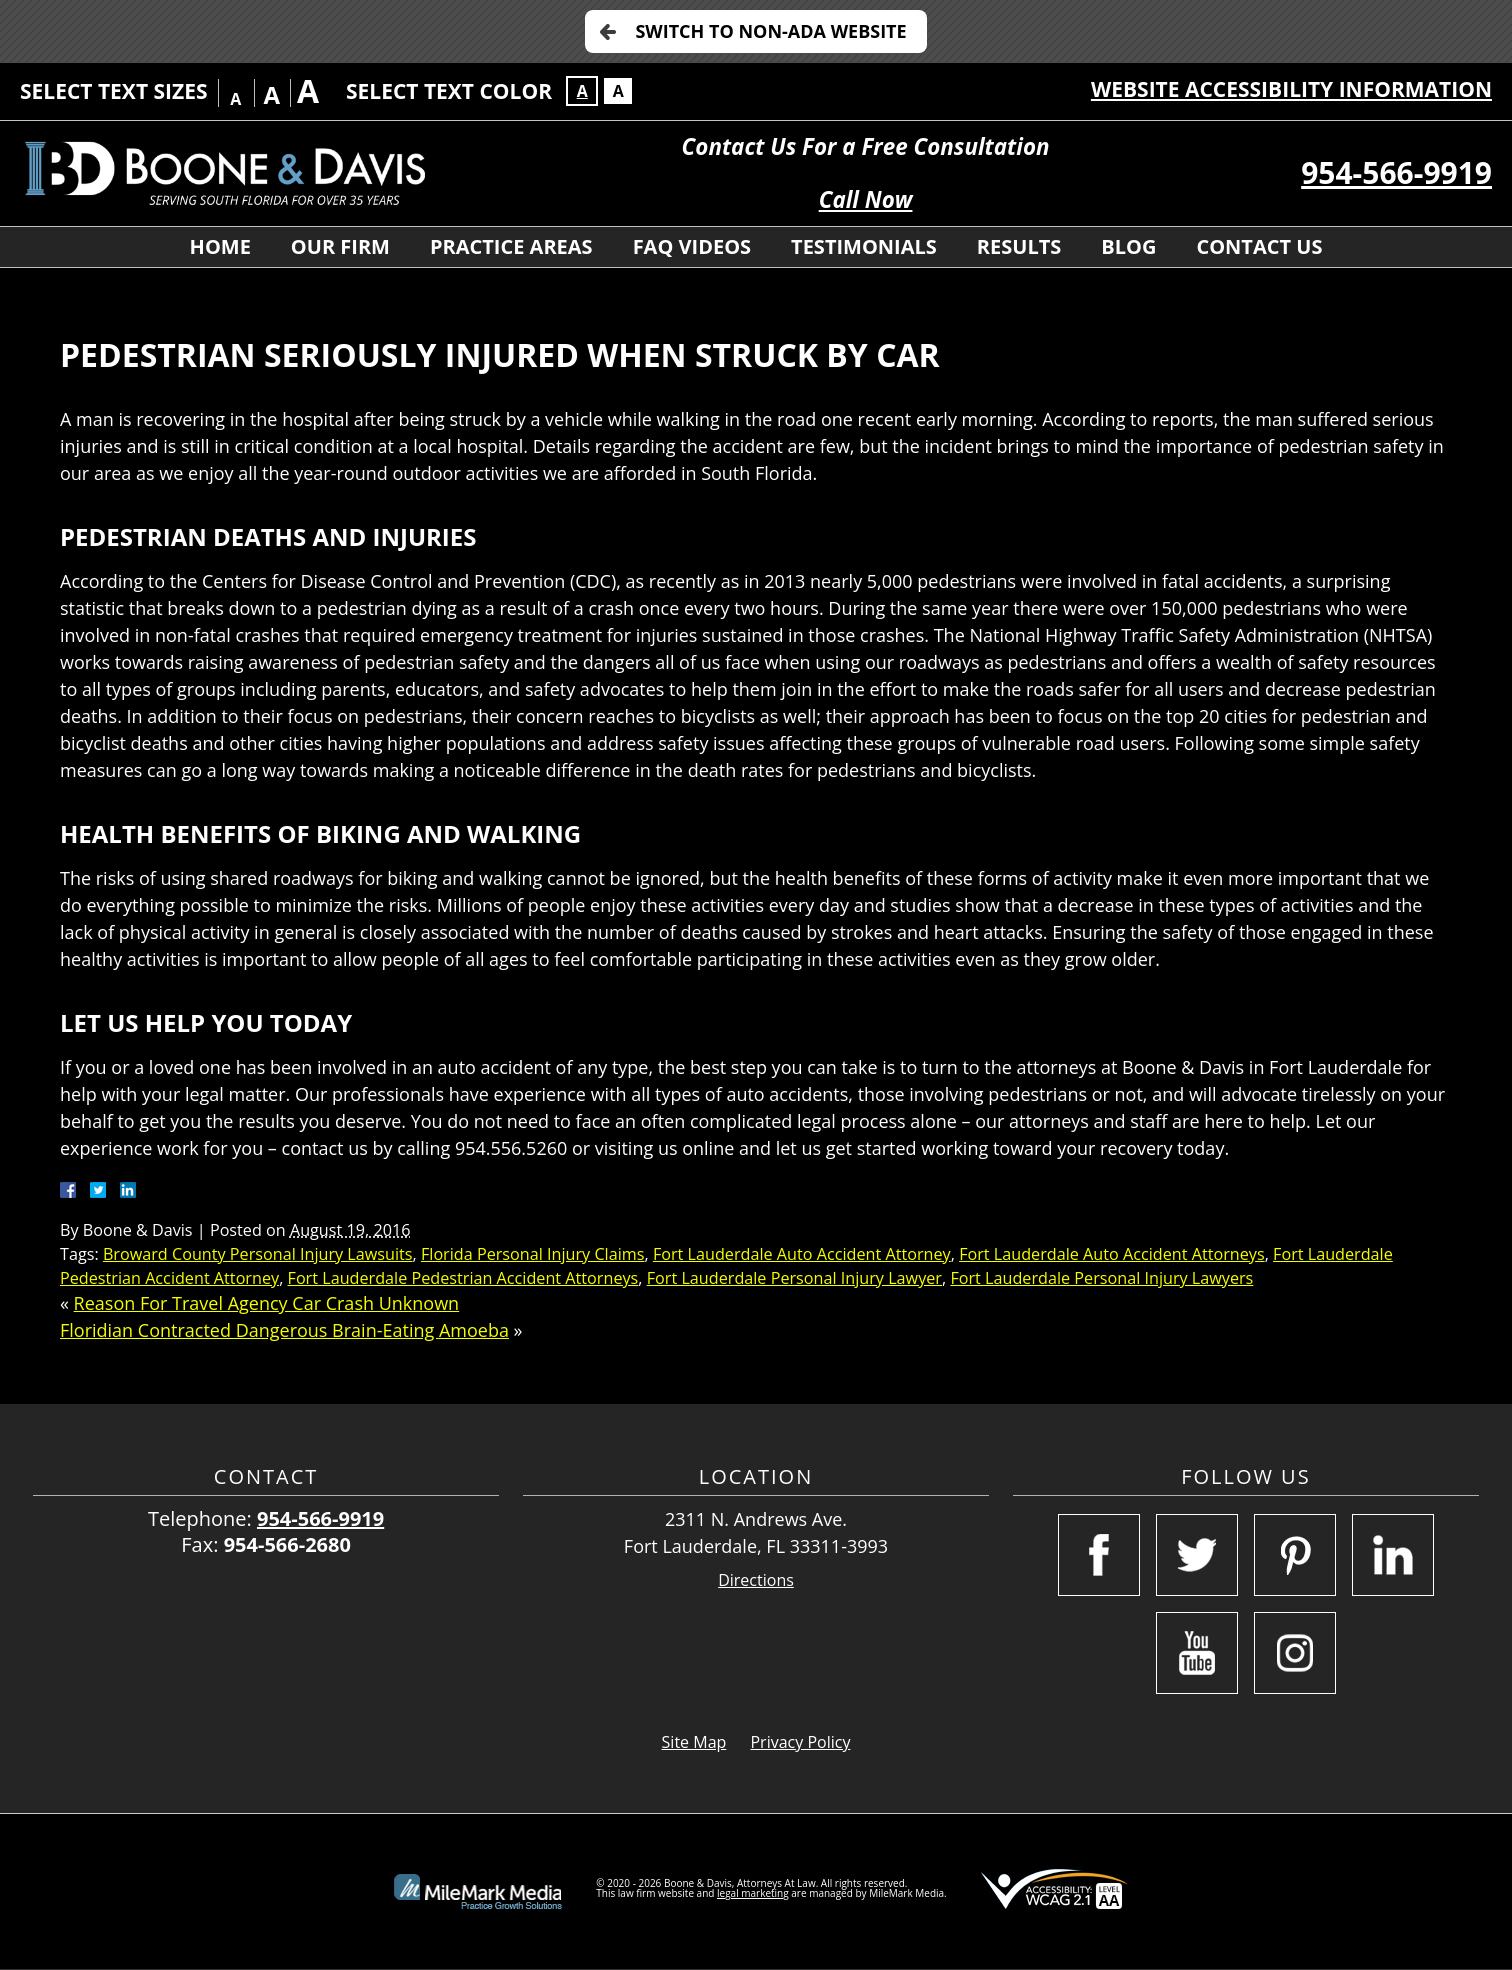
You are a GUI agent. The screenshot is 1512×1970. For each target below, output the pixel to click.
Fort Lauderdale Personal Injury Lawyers (1101, 1278)
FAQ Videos (692, 246)
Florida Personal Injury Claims (533, 1254)
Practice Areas (511, 246)
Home (220, 246)
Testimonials (864, 246)
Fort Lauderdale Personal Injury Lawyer (794, 1278)
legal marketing (753, 1893)
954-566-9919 (1396, 172)
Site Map (694, 1742)
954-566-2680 (287, 1544)
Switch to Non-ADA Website (770, 31)
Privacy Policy (800, 1742)
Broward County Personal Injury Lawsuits (258, 1254)
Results (1019, 246)
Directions (756, 1580)
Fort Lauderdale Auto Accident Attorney (802, 1254)
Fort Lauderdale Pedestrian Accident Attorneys (463, 1278)
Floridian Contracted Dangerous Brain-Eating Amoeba (284, 1330)
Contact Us (1259, 246)
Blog (1128, 246)
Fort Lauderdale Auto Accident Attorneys (1112, 1254)
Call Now (866, 199)
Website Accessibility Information (1291, 89)
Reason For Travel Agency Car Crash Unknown (267, 1303)
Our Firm (340, 246)
